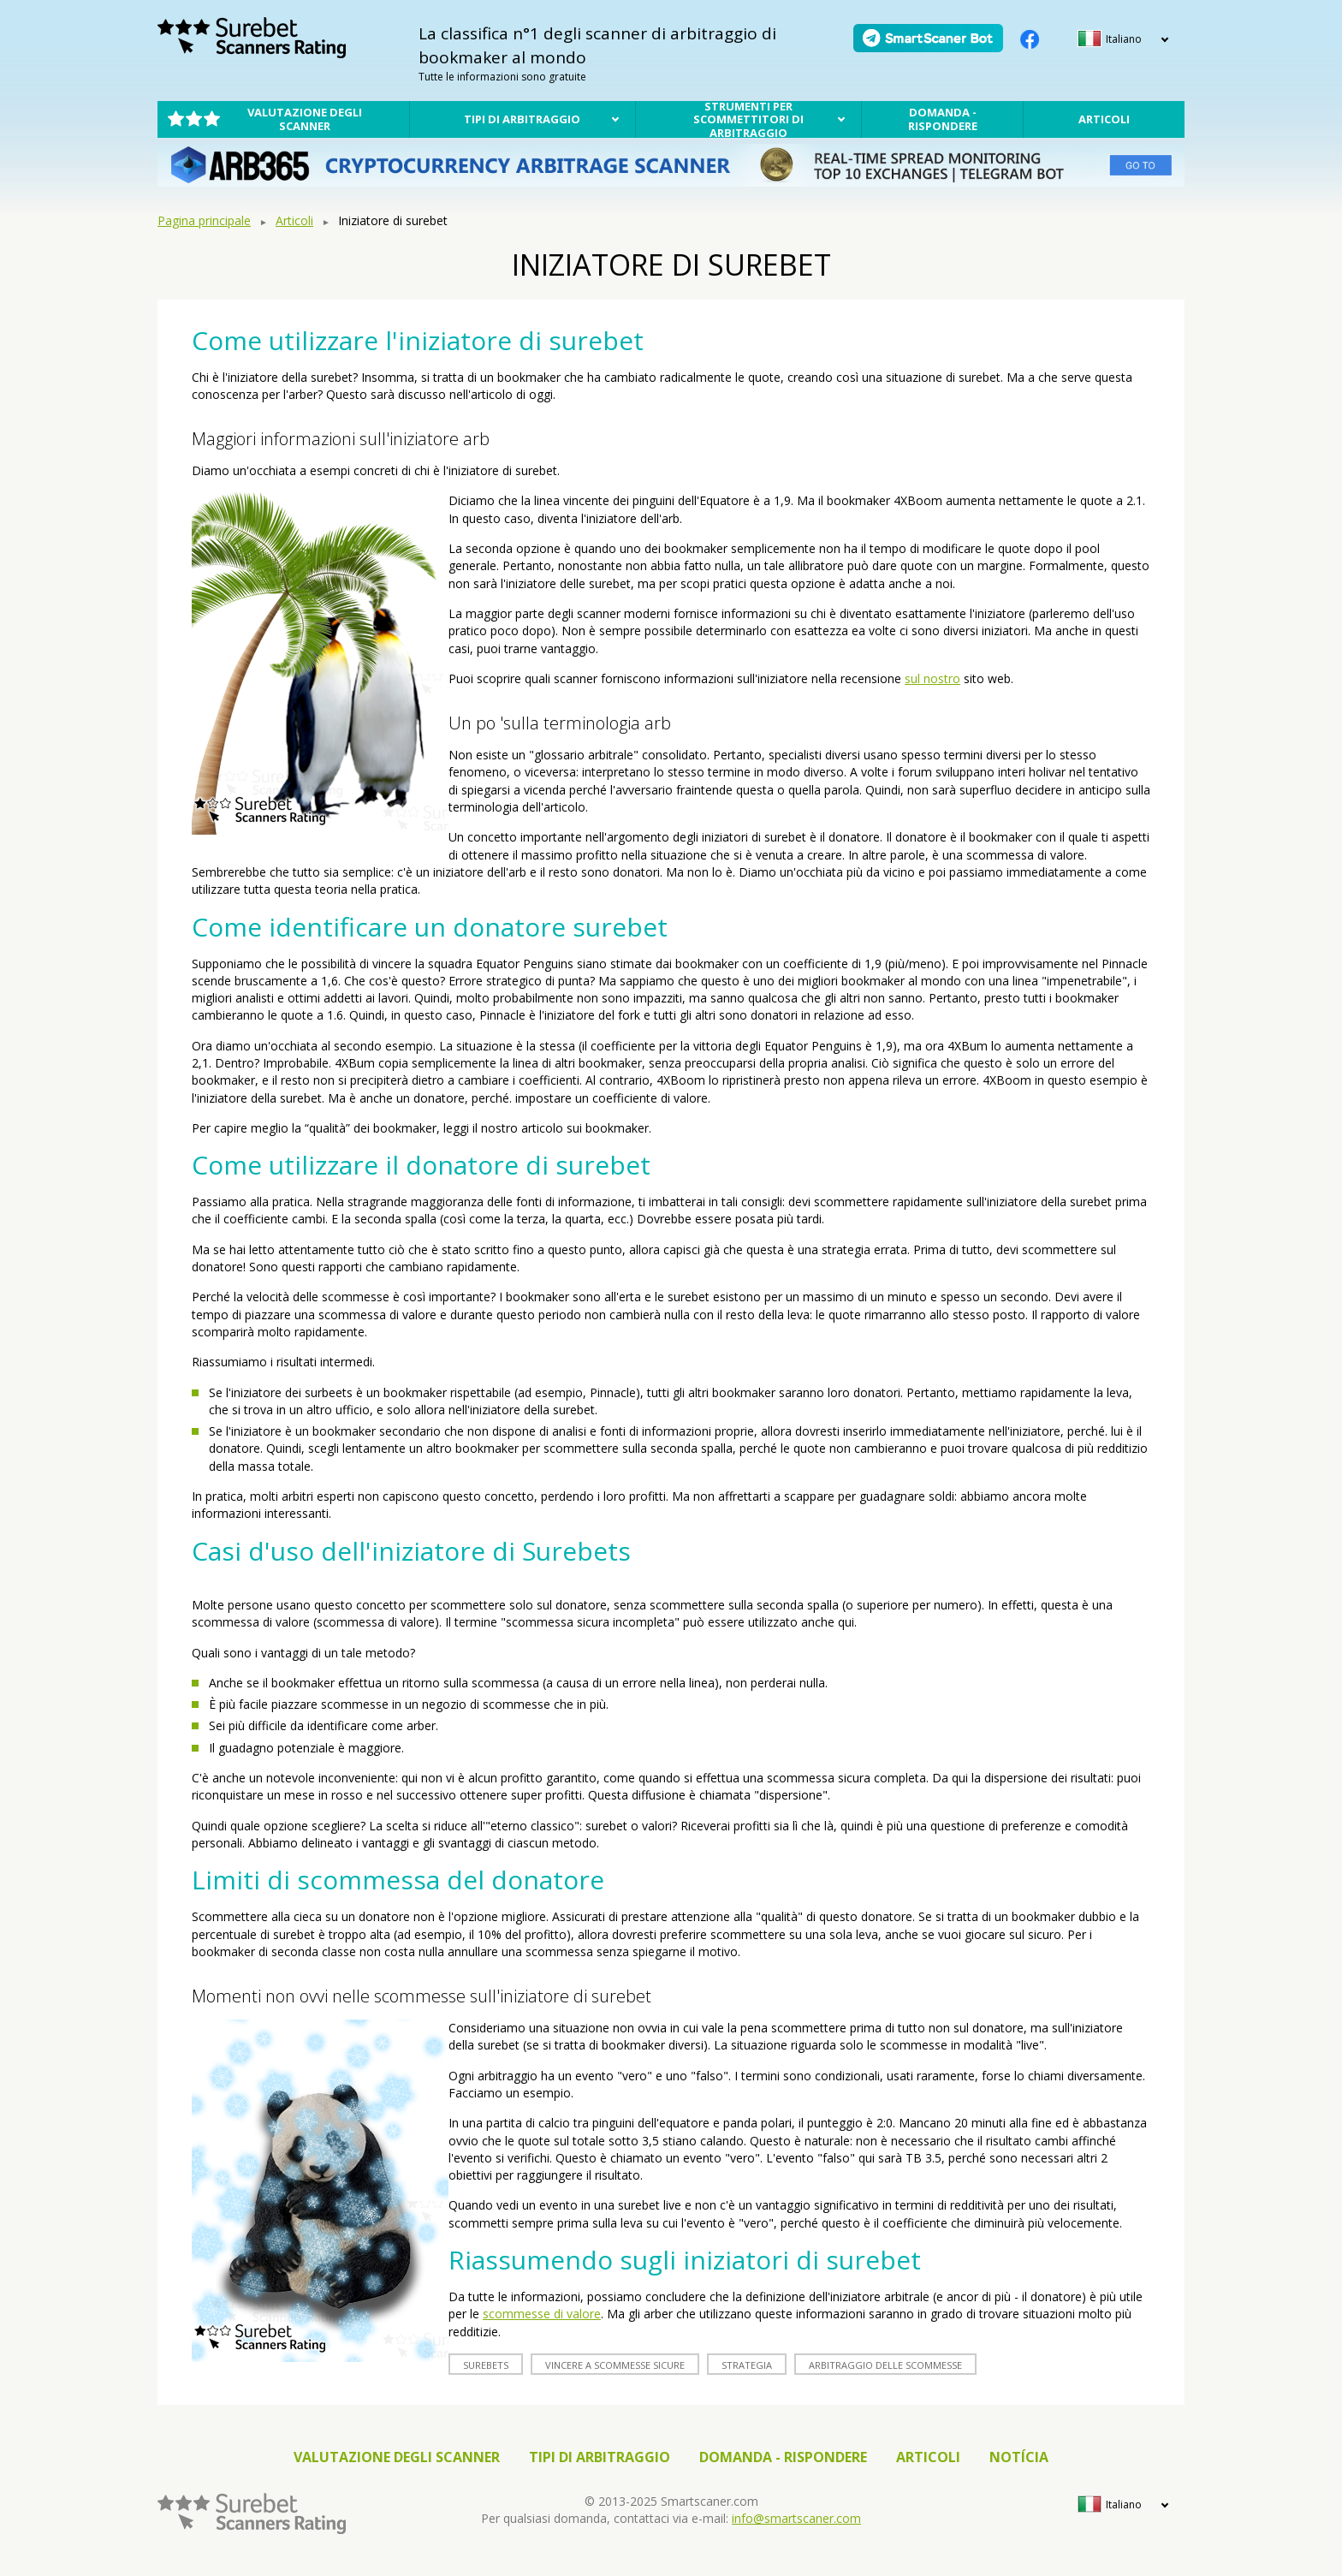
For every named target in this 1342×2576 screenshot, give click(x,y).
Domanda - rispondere (942, 119)
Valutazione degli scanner (304, 119)
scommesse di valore (542, 2313)
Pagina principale (204, 220)
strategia (746, 2365)
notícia (1018, 2457)
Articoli (1104, 119)
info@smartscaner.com (796, 2518)
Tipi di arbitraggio (522, 119)
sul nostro (932, 678)
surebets (485, 2365)
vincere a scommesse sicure (615, 2365)
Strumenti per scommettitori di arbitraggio (748, 119)
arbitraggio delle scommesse (885, 2365)
